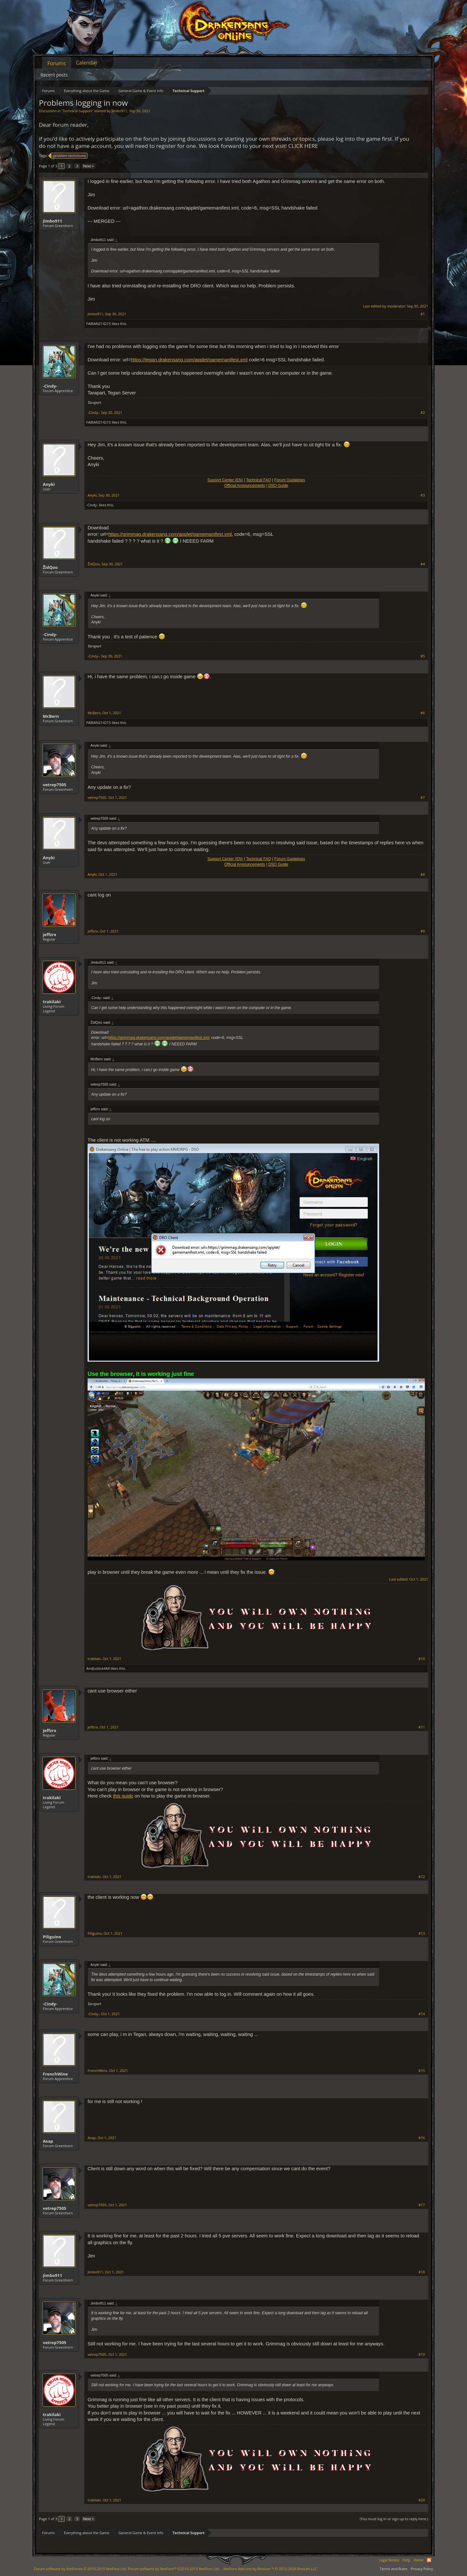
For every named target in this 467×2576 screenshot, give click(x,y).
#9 (423, 931)
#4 (423, 564)
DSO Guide (278, 485)
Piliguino (52, 1936)
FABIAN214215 (98, 323)
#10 (421, 1658)
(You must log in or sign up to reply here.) (394, 2518)
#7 (423, 797)
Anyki (49, 484)
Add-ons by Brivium (270, 2568)
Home (418, 2560)
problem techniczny (68, 156)
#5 (423, 656)
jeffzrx (49, 934)
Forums (56, 63)
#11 (421, 1727)
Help (406, 2560)
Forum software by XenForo (80, 2568)
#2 (423, 412)
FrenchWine (55, 2073)
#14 (421, 2014)
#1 (423, 314)
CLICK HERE (303, 146)
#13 (421, 1933)
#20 (421, 2500)
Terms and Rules (393, 2568)
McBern (51, 716)
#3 (423, 495)
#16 (421, 2138)
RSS (429, 2560)
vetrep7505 (54, 784)
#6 (423, 713)
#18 (421, 2272)
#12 (421, 1876)
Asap (48, 2141)
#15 (421, 2070)
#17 (421, 2205)
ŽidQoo (50, 567)
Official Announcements (244, 485)
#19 (421, 2354)
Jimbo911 (119, 110)
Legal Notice (389, 2560)
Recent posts (54, 75)
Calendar (87, 62)
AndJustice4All (98, 1668)
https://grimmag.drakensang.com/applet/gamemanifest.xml (170, 534)
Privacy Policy (422, 2568)
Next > (88, 165)
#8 (423, 874)
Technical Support (77, 110)
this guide (123, 1796)
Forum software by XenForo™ (174, 2568)
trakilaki (52, 1001)
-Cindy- (50, 386)
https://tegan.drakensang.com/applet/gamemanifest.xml (189, 359)
